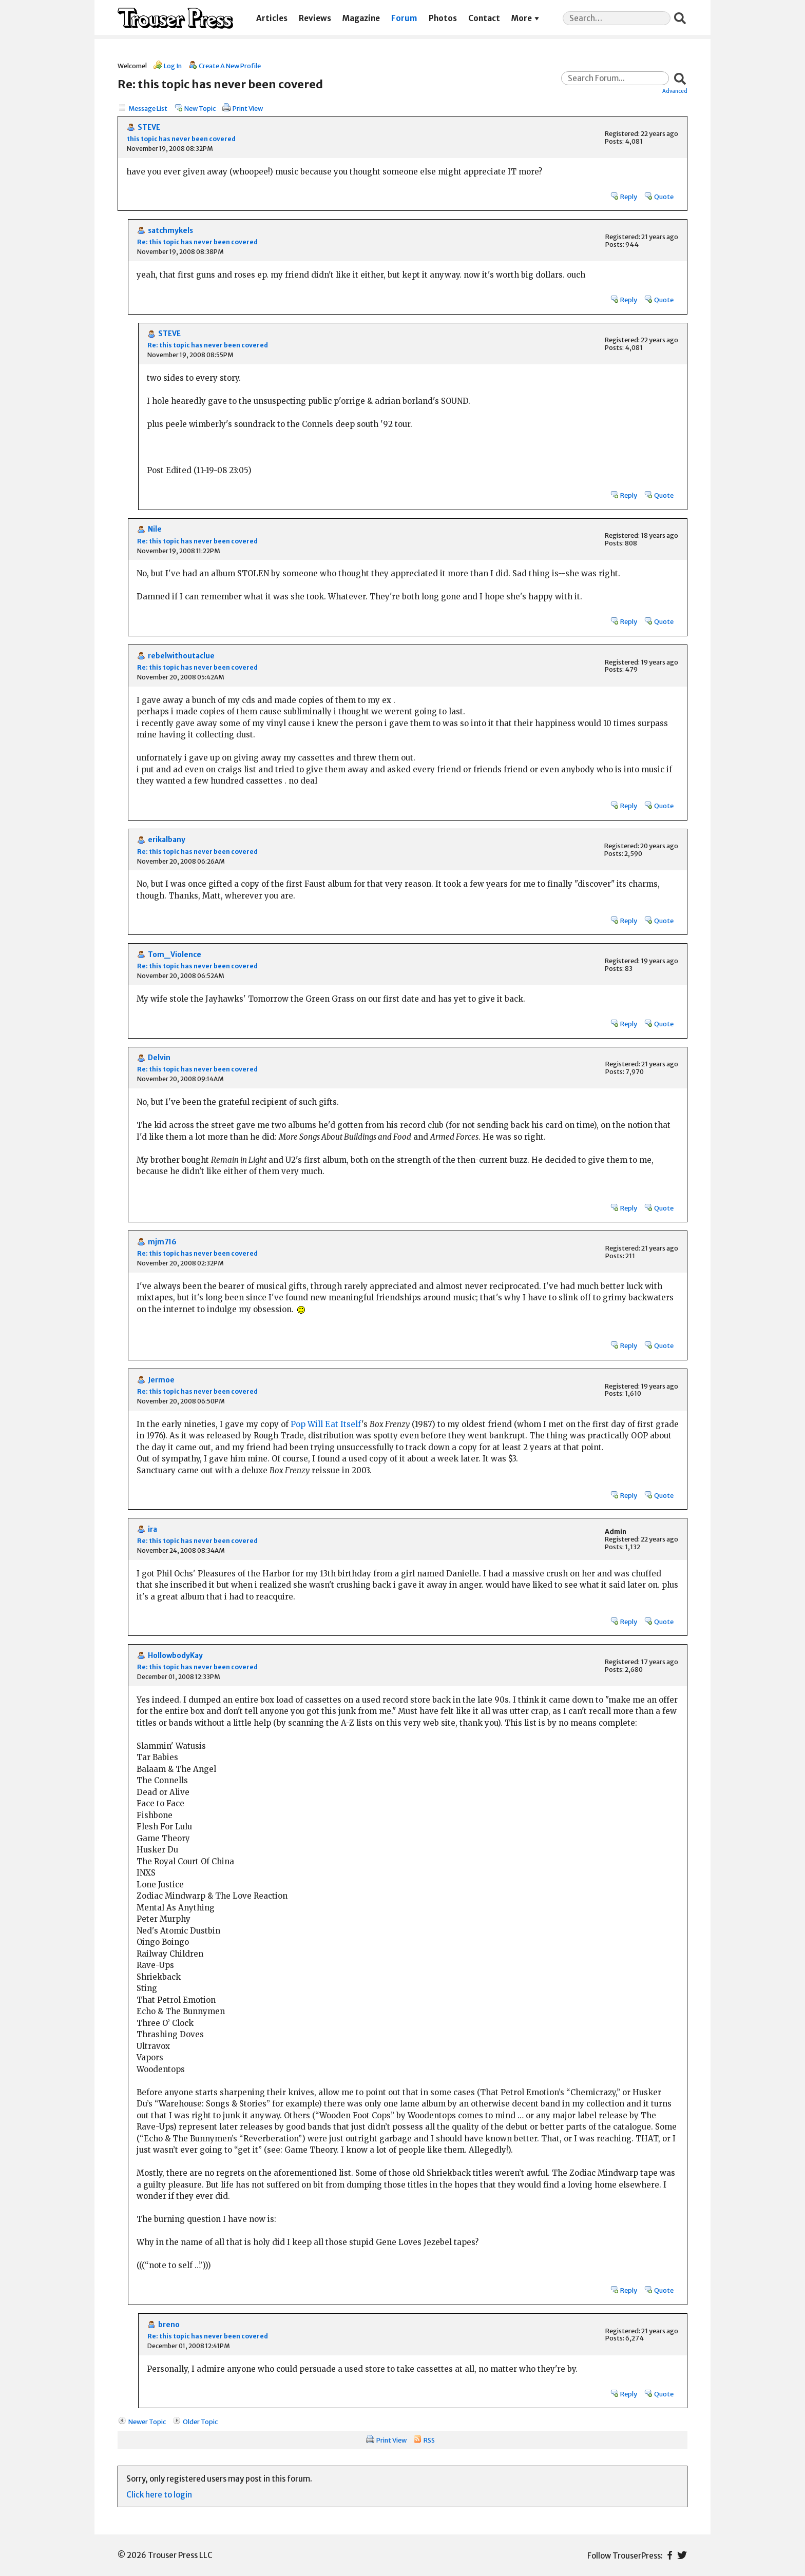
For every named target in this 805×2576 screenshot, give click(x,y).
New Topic (200, 108)
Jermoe (161, 1380)
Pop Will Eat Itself (326, 1424)
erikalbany (166, 839)
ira (152, 1529)
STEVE (149, 127)
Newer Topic (147, 2421)
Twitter (682, 2555)
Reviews (315, 18)
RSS (429, 2440)
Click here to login (159, 2495)
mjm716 (162, 1242)
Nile (155, 529)
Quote (664, 196)
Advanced (674, 91)
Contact (484, 18)
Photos (443, 18)
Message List (147, 108)
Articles (272, 18)
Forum (404, 18)
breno (169, 2324)
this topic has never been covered (181, 139)
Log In (173, 66)
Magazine (361, 18)
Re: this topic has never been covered (197, 242)
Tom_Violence (174, 954)
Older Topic (200, 2421)
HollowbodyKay (175, 1655)
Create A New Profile (230, 66)
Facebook (669, 2555)
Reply (628, 196)
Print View (248, 108)
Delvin (159, 1057)
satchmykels (170, 230)
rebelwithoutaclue (181, 656)
